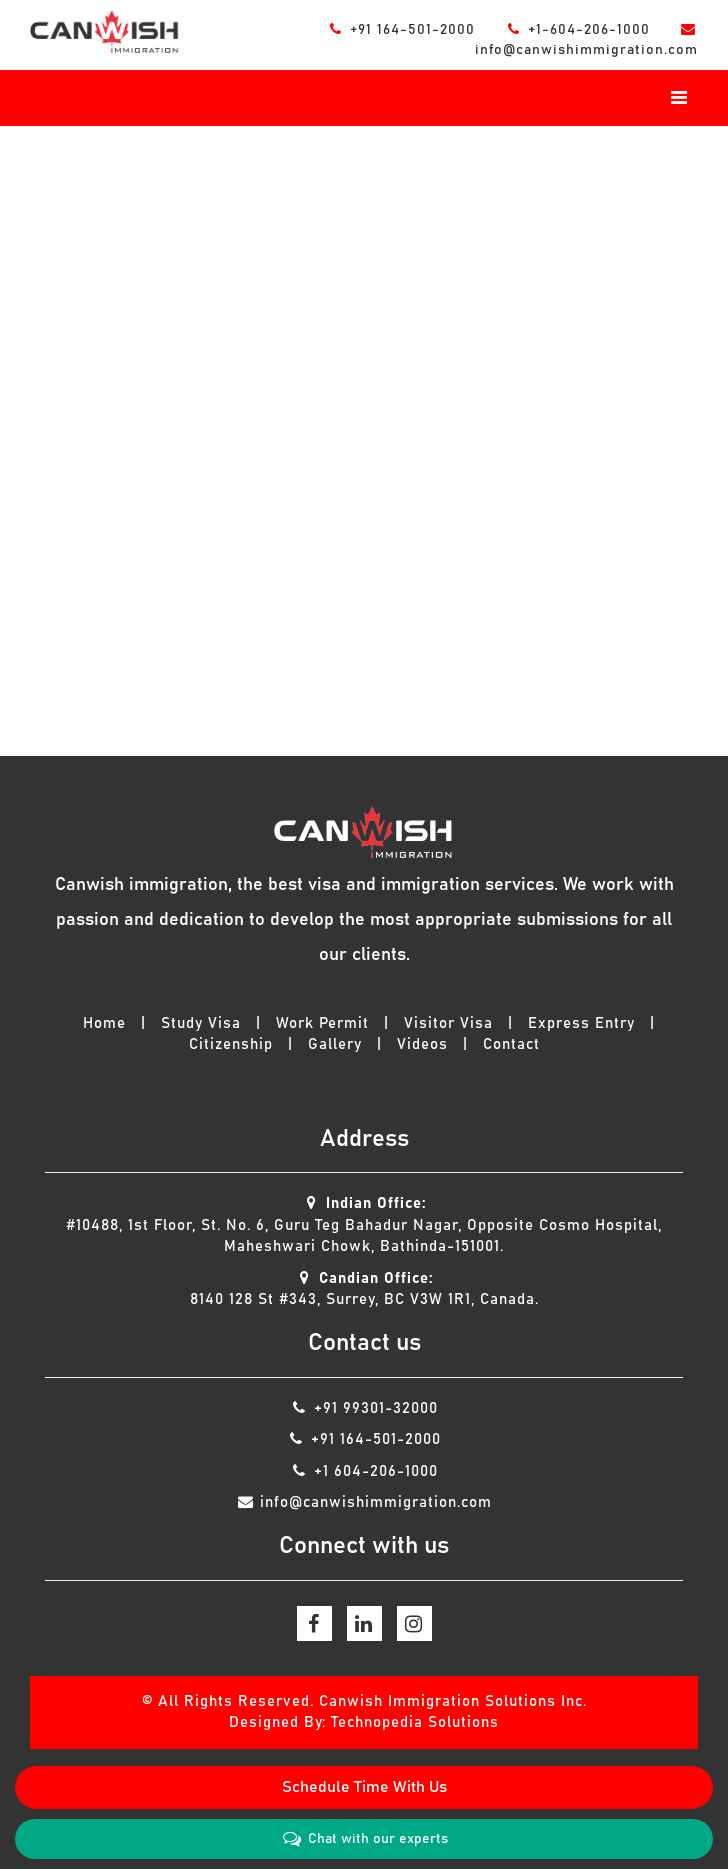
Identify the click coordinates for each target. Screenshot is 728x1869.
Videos (422, 1044)
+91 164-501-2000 (403, 30)
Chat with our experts (364, 1839)
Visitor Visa (448, 1023)
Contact (511, 1044)
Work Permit (322, 1023)
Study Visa (201, 1023)
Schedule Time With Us (364, 1787)
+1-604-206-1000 (580, 30)
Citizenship (231, 1044)
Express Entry (581, 1023)
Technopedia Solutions (415, 1722)
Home (104, 1023)
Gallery (335, 1044)
